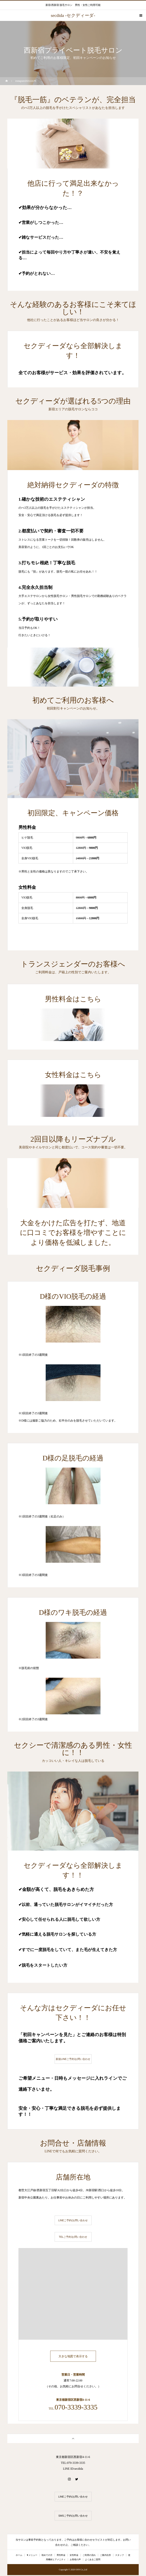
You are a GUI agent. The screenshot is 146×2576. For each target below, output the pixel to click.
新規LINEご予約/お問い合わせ (73, 2059)
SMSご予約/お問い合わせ (73, 2515)
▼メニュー (31, 2555)
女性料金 (74, 2555)
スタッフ (119, 2555)
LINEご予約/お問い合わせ (73, 2220)
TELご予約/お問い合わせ (73, 2236)
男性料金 (61, 2555)
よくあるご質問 (92, 2559)
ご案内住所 (105, 2555)
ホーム (19, 2555)
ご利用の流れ (89, 2555)
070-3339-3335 (76, 2407)
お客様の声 (75, 2559)
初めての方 (46, 2555)
